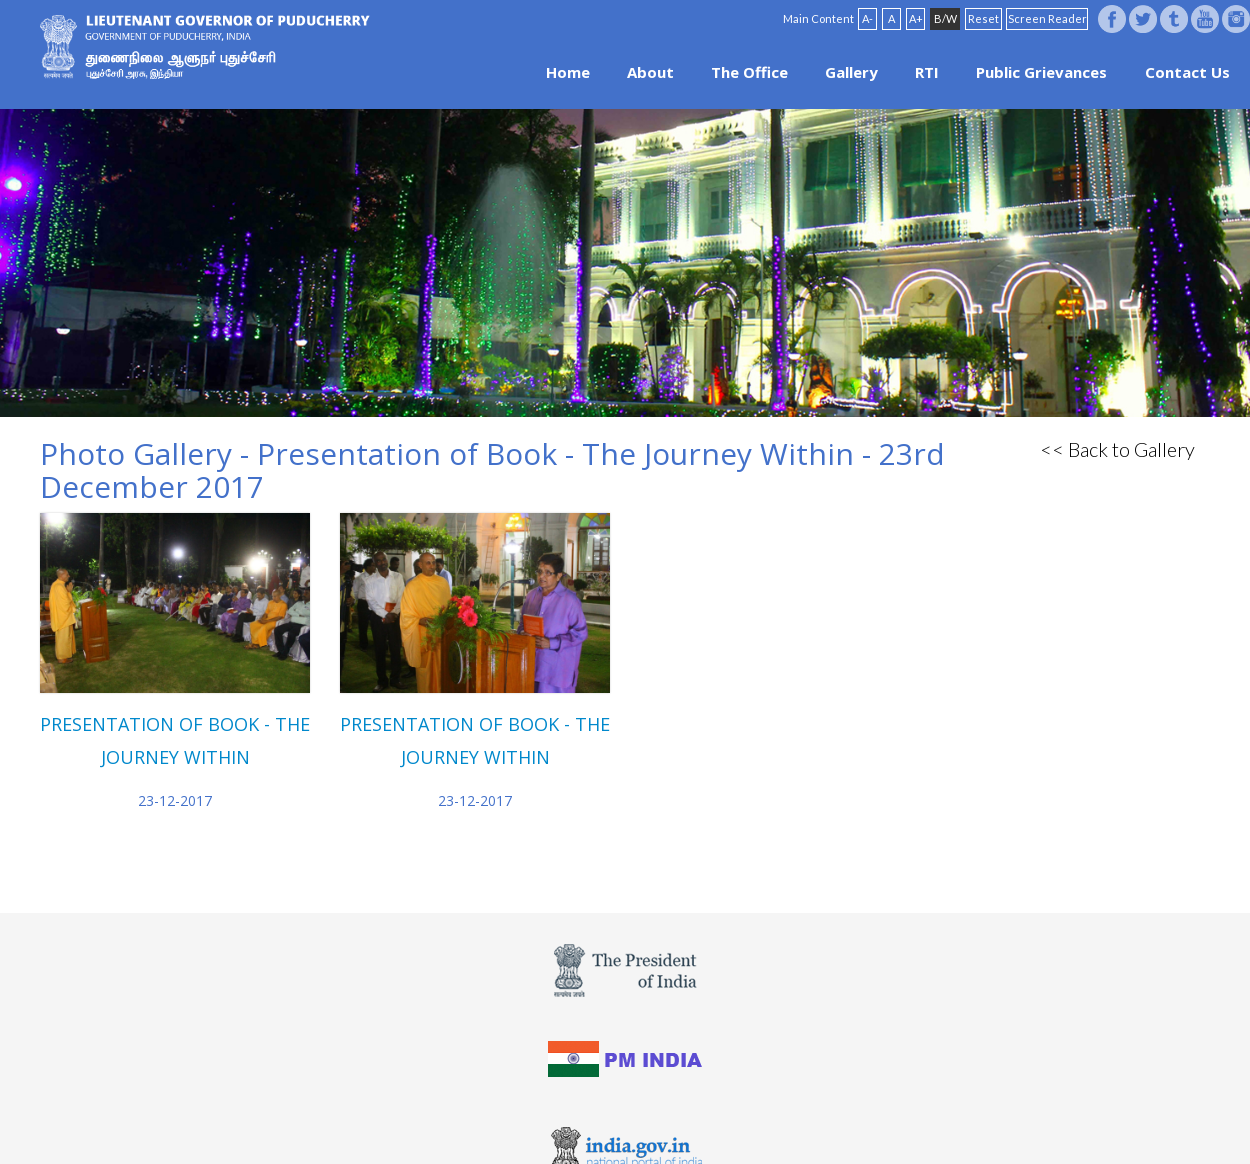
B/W (945, 18)
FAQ (629, 1127)
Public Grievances (1041, 72)
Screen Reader (1047, 18)
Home (568, 72)
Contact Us (1187, 72)
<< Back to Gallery (1117, 449)
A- (867, 18)
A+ (916, 18)
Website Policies (556, 1127)
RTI (927, 72)
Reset (983, 18)
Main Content (818, 18)
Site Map (680, 1127)
